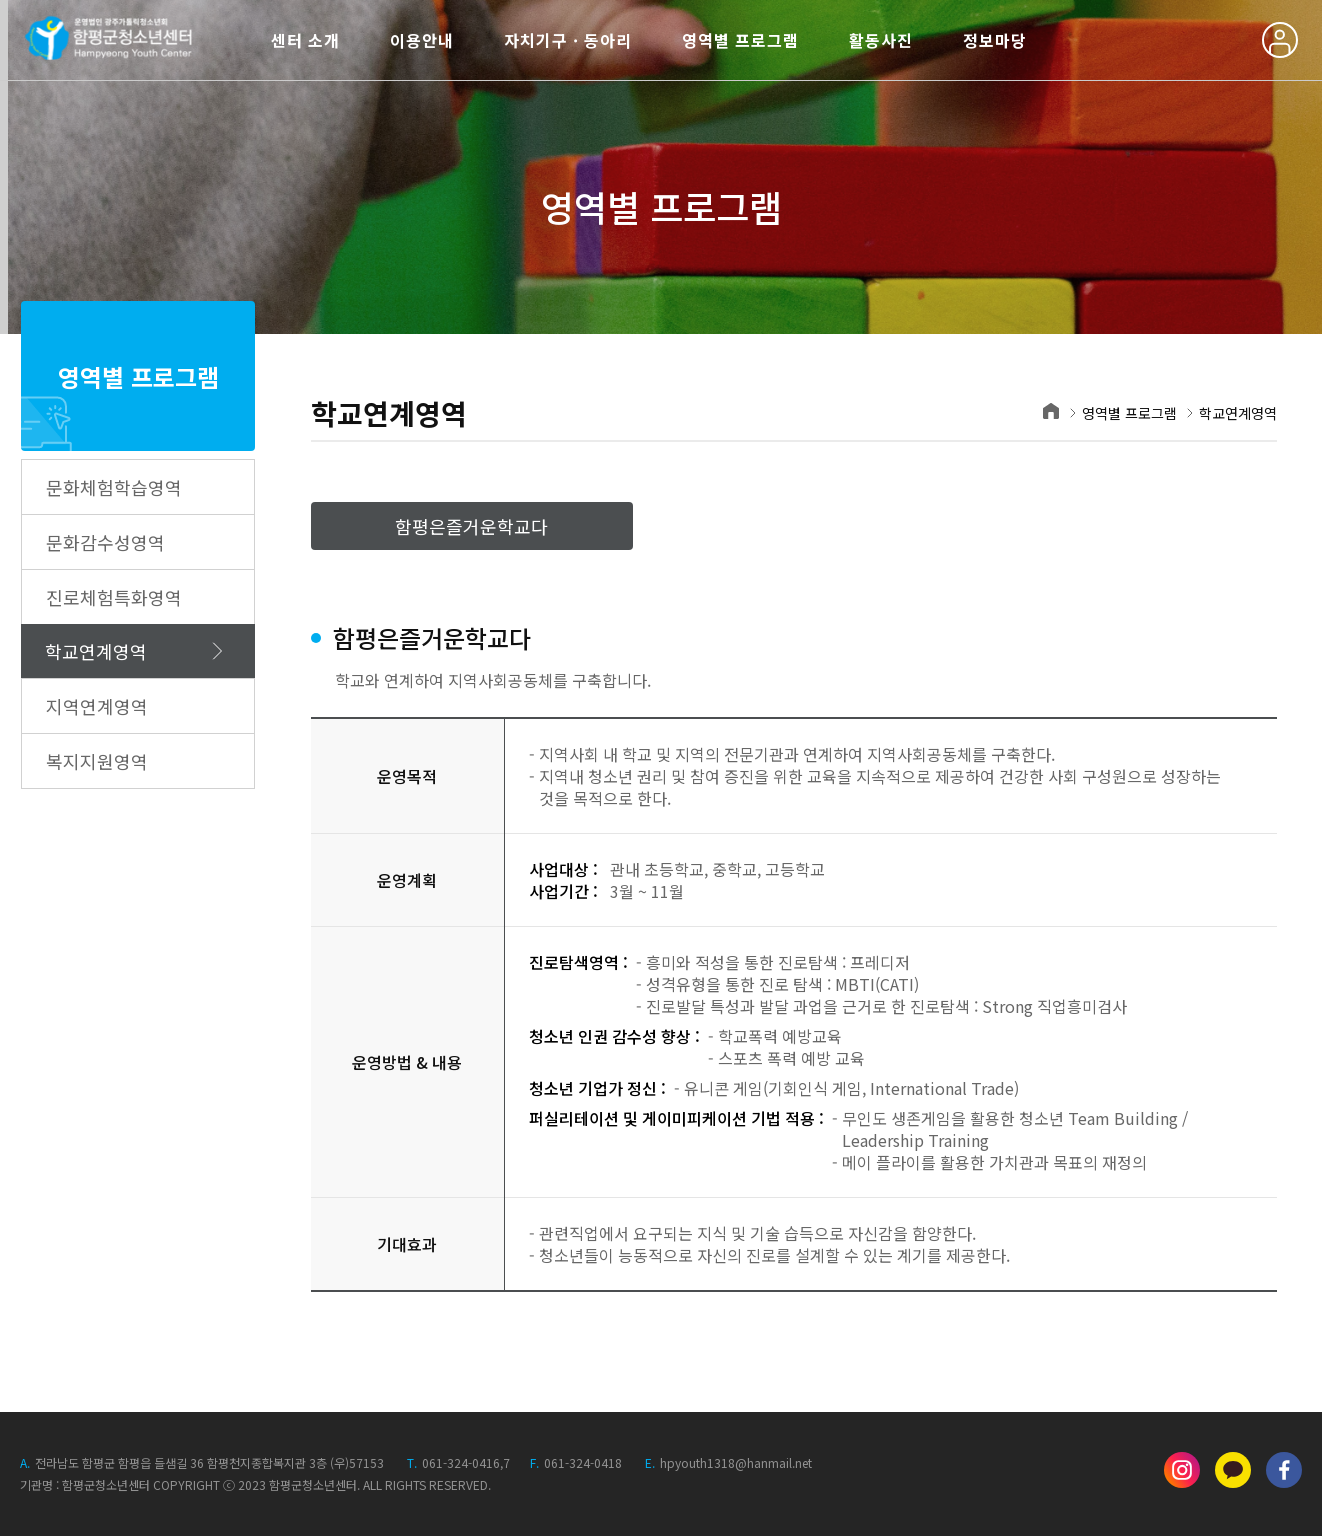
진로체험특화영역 (114, 597)
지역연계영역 (97, 706)
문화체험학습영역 (114, 487)
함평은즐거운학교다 (471, 526)
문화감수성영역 (105, 542)
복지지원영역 (97, 761)
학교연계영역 (96, 651)
